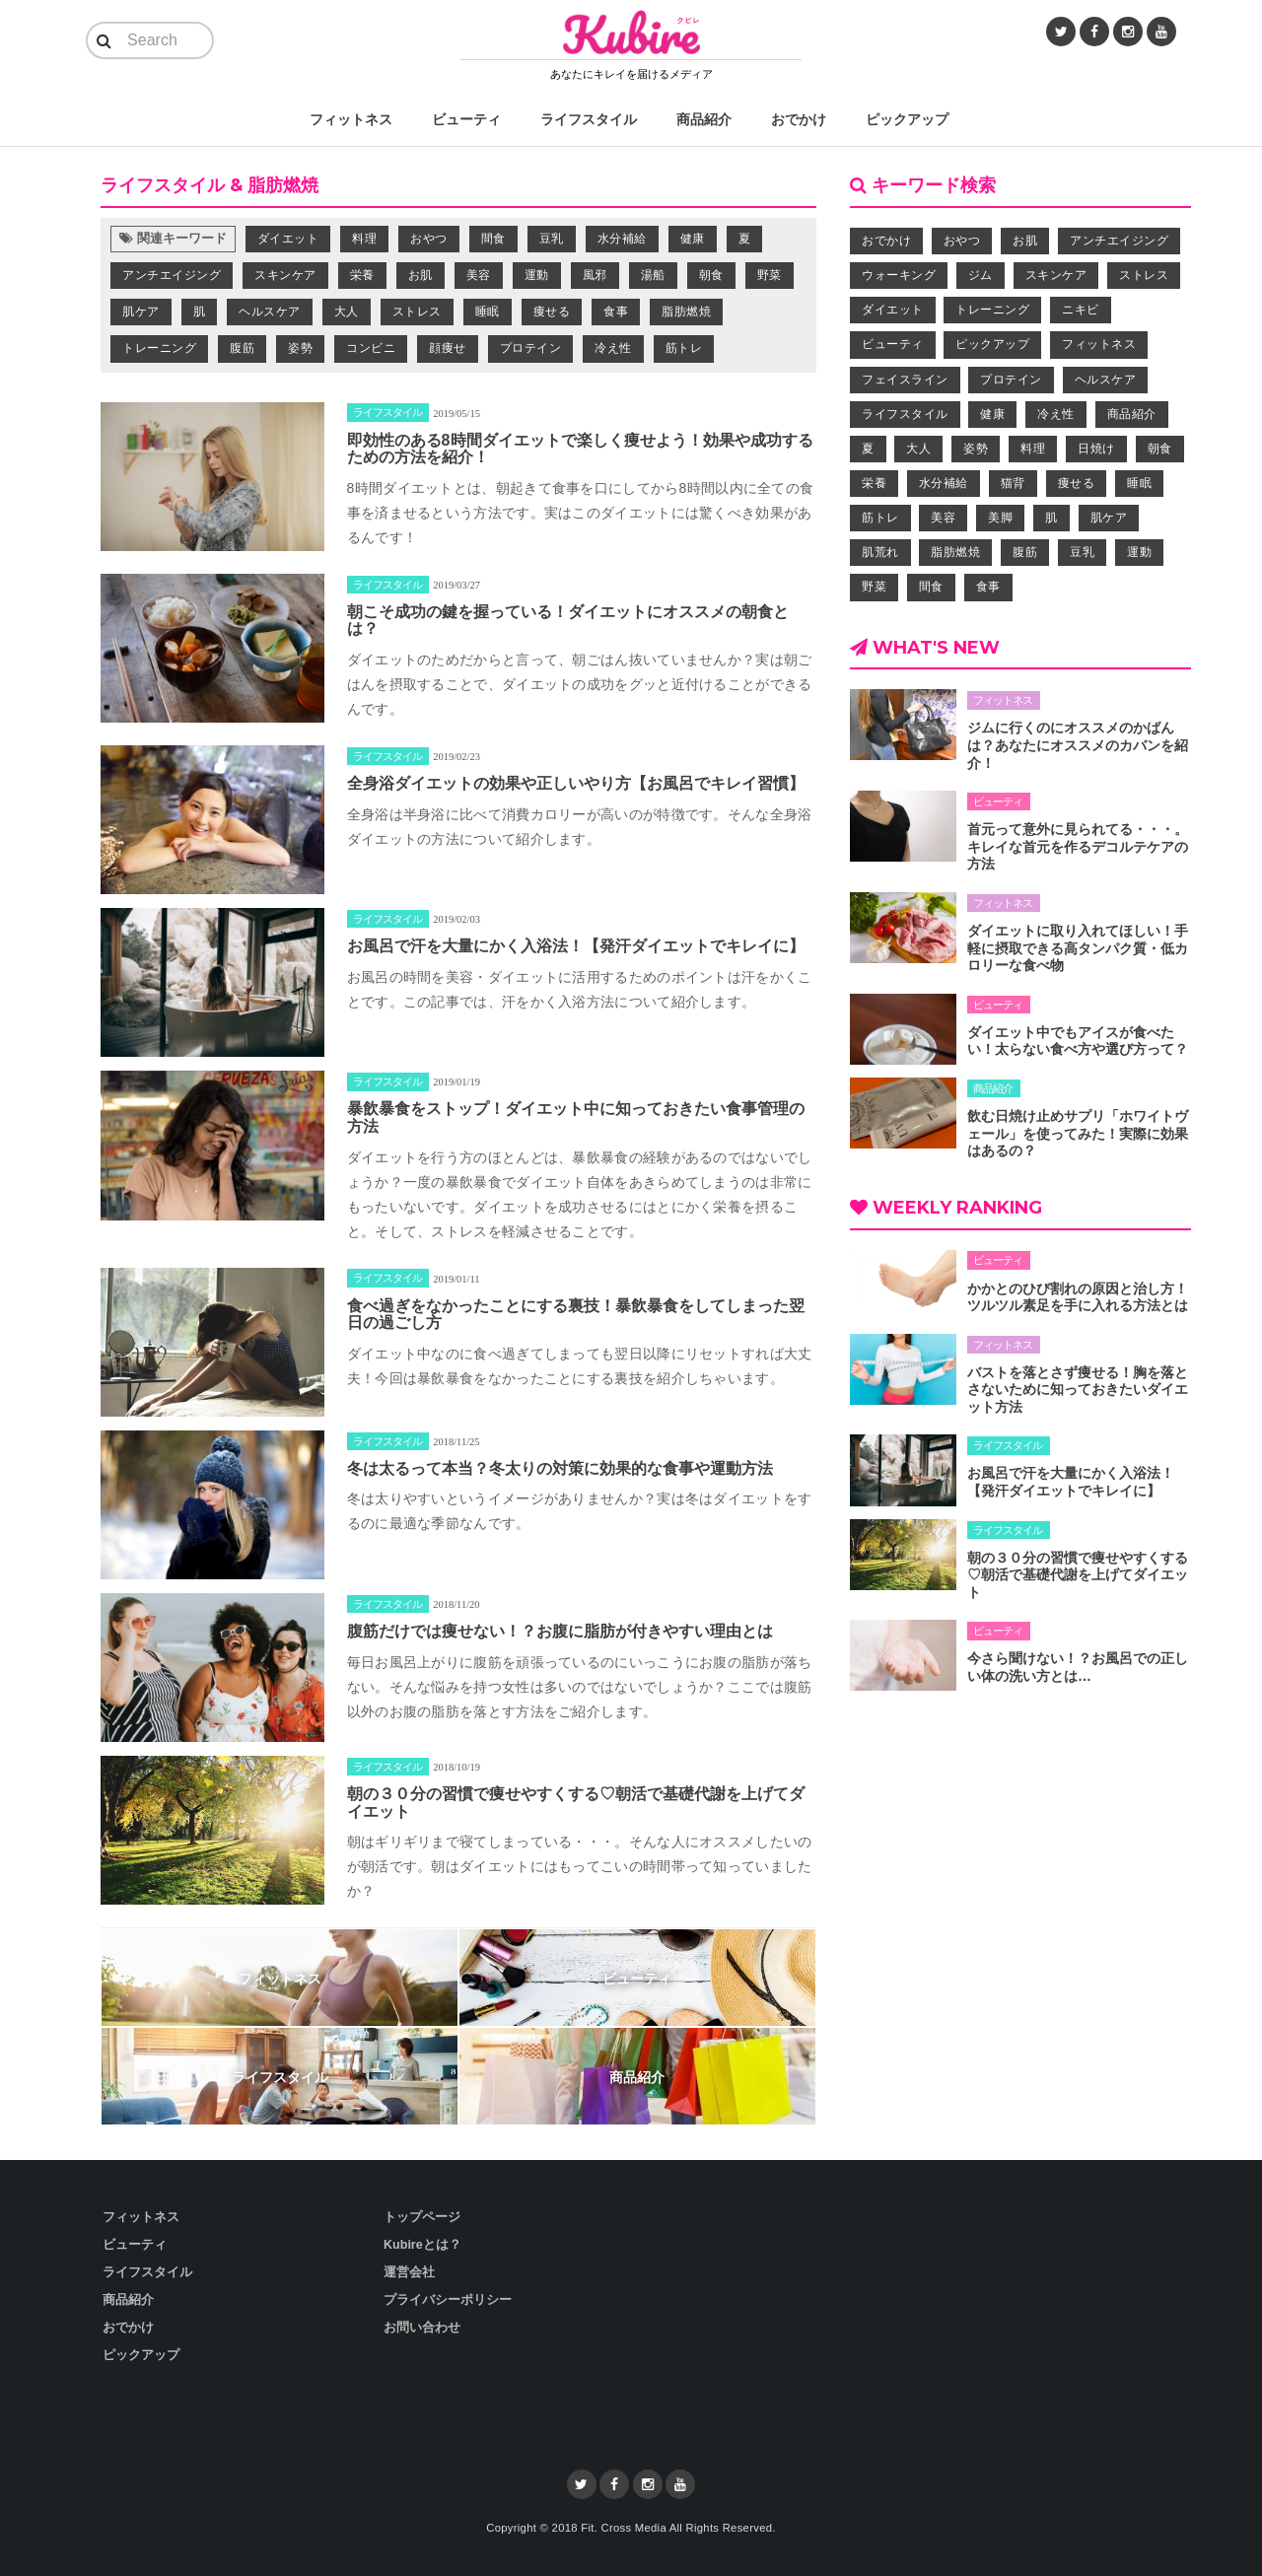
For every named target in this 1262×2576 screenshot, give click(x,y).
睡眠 (487, 311)
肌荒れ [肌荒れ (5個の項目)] (880, 552)
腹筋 (242, 348)
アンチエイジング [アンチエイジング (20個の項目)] (1119, 240)
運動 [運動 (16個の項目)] (1139, 552)
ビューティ (466, 119)
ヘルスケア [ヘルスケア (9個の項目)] (1106, 379)
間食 (493, 238)
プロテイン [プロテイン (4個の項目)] (1011, 379)
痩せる (552, 311)
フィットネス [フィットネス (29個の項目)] (1099, 344)
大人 (346, 311)
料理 (364, 238)
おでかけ (798, 119)
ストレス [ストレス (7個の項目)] (1143, 275)
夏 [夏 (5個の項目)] (868, 448)
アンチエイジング (171, 275)
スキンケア (285, 275)
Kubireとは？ (422, 2245)
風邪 (595, 275)
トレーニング (159, 348)
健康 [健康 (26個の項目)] (992, 414)
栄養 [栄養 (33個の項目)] (874, 483)
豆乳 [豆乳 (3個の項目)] (1082, 552)
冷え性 (613, 348)
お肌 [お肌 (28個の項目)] (1025, 240)
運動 (537, 275)
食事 (615, 311)
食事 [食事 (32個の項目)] (988, 586)
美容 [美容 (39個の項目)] (943, 517)
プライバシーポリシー (448, 2300)
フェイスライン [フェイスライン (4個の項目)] (905, 379)
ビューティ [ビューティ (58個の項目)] (893, 344)
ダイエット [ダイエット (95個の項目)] (893, 309)
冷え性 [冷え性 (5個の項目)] (1056, 414)
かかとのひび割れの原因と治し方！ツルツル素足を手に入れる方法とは (1077, 1297)
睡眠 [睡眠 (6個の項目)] (1139, 483)
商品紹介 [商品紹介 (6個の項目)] (1132, 414)
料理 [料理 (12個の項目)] (1032, 448)
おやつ (429, 238)
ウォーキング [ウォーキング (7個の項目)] (899, 275)
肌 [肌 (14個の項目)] (1051, 517)
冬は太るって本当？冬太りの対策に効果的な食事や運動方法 (560, 1468)
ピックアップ (907, 119)
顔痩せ (447, 348)
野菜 (769, 275)
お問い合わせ (422, 2327)
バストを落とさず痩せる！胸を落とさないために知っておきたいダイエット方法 (1077, 1389)
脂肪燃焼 (686, 311)
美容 (478, 275)
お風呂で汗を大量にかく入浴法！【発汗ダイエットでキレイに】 (576, 946)
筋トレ (684, 348)
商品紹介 (704, 119)
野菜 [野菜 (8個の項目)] (874, 586)
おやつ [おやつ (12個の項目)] (962, 240)
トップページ (422, 2217)
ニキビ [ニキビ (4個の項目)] (1080, 309)
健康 (692, 238)
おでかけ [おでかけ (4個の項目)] (886, 240)
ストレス (417, 311)
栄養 (362, 275)
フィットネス (351, 119)
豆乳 (551, 238)
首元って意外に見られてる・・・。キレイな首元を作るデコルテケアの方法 (1077, 846)
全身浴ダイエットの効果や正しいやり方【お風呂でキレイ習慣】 (576, 783)
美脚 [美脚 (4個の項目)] (1000, 517)
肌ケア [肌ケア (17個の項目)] (1109, 517)
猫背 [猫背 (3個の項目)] (1013, 483)
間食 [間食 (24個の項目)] (931, 586)
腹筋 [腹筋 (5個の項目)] (1025, 552)
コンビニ (370, 348)
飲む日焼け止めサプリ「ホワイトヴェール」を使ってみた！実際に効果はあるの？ (1077, 1133)
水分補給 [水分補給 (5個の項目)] (943, 483)
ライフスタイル (588, 119)
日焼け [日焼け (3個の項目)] (1096, 448)
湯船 (653, 275)
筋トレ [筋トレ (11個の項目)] (880, 517)
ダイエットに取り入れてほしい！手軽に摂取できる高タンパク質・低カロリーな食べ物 (1077, 948)
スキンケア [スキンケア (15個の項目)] (1056, 275)
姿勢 (300, 348)
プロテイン (531, 348)
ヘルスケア (270, 311)
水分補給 (622, 238)
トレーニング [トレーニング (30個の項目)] (992, 309)
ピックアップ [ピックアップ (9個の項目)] (992, 344)
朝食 (711, 275)
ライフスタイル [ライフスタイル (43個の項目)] (905, 414)
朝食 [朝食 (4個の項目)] (1160, 448)
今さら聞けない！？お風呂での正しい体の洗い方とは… (1077, 1667)
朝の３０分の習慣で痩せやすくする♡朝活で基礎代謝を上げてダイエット (1077, 1575)
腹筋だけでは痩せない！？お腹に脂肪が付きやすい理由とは (560, 1631)
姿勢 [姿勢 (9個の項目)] (975, 448)
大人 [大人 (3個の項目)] (918, 448)
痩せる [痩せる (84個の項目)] (1076, 483)
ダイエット (288, 238)
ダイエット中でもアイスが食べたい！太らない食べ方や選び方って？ (1077, 1041)
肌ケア (141, 311)
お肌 (420, 275)
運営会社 (409, 2272)
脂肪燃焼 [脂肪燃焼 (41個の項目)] (955, 552)
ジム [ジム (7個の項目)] (980, 275)
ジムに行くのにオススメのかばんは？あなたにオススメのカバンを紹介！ (1077, 745)
